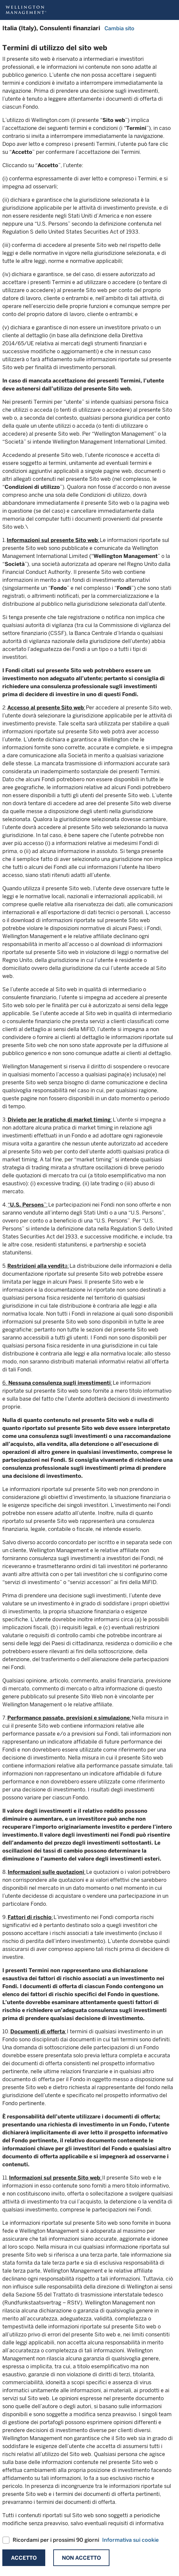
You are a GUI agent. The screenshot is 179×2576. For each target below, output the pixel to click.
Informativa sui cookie (130, 2540)
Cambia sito (119, 28)
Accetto (24, 2558)
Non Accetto (81, 2558)
